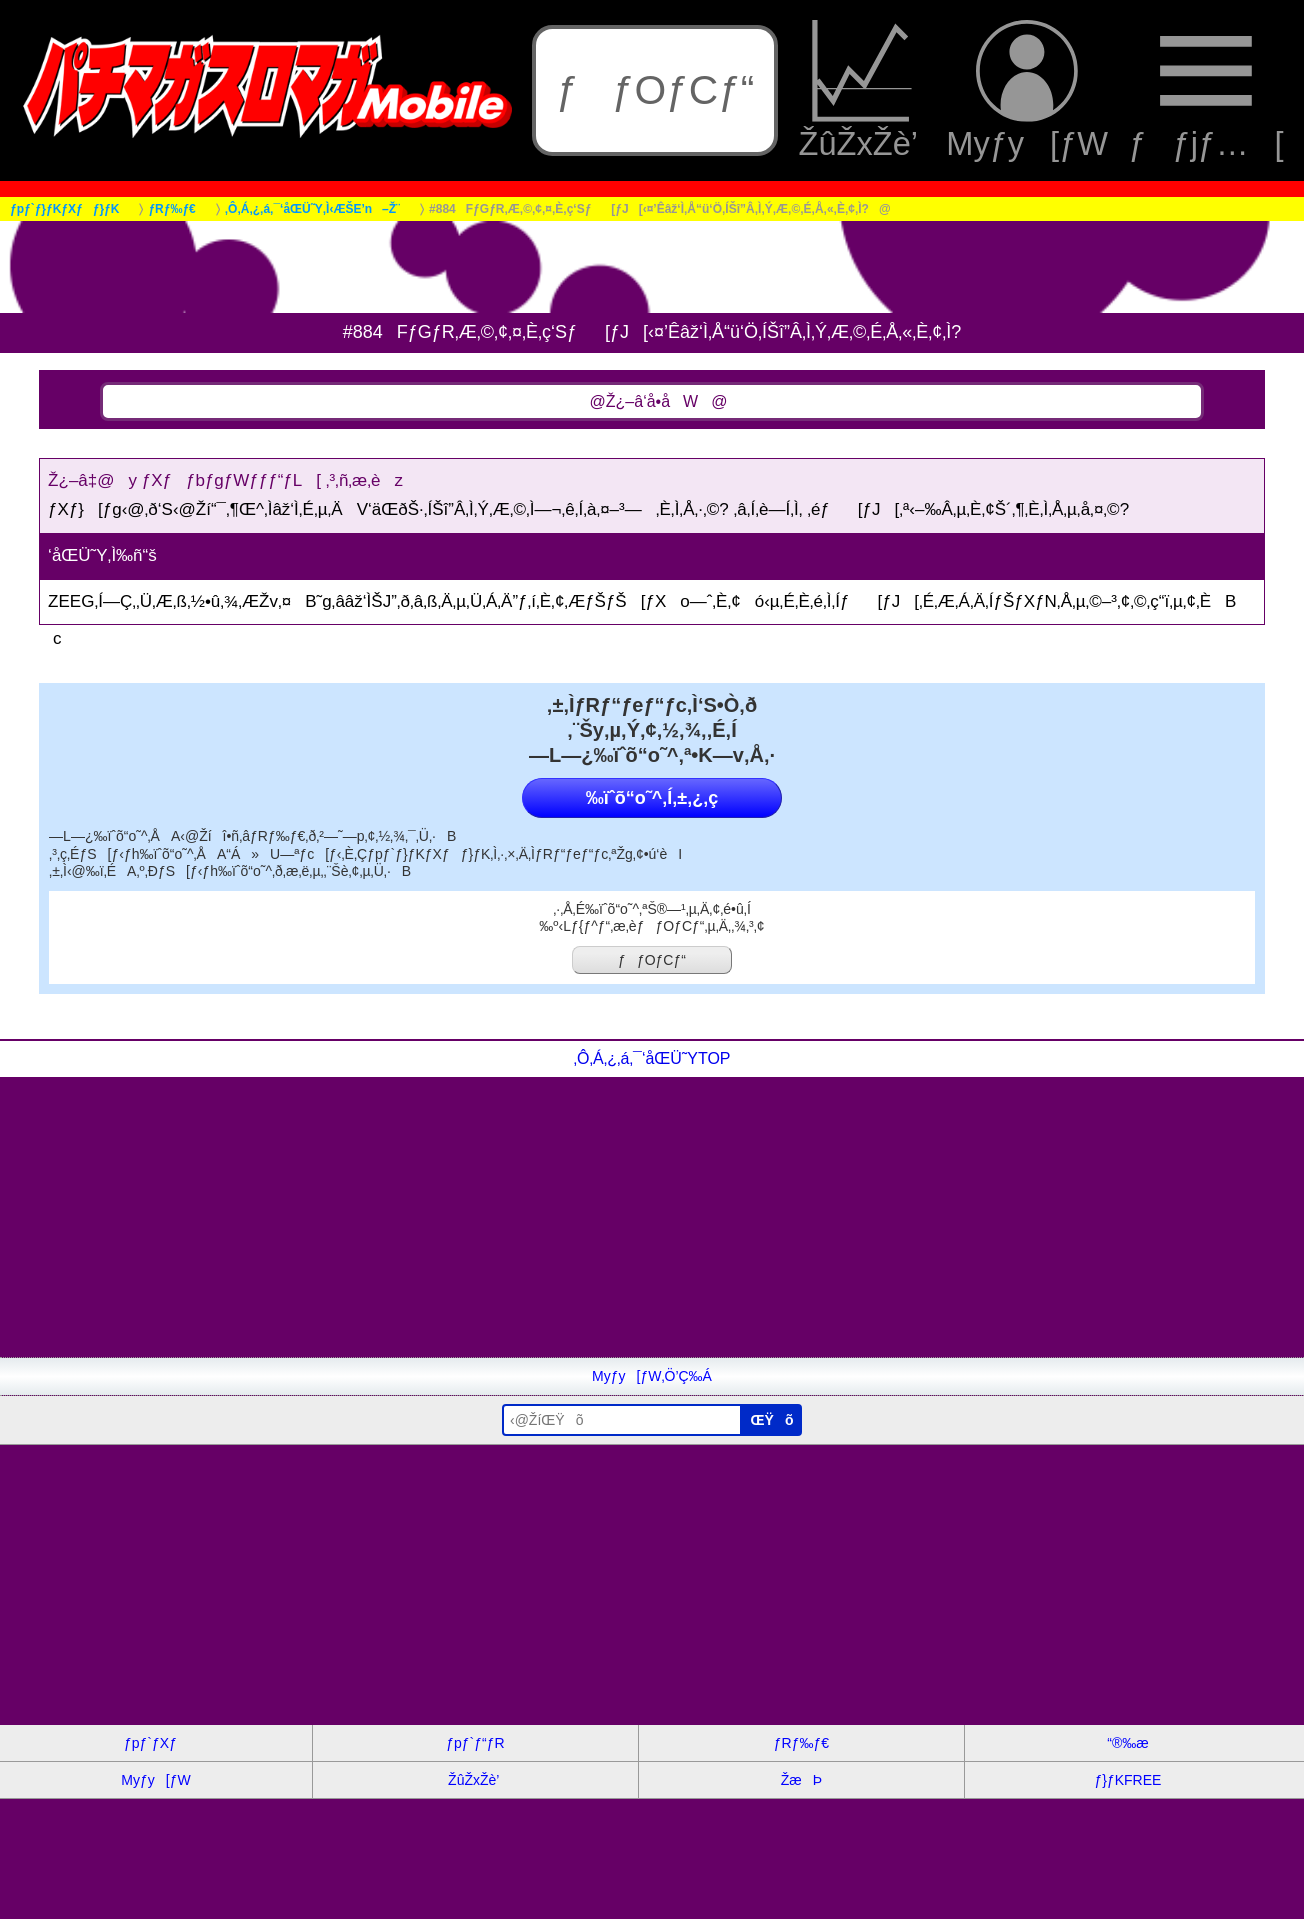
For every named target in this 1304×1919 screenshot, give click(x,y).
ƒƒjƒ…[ (1205, 90)
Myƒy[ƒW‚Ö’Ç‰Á (652, 1376)
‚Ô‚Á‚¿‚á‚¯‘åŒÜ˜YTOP (651, 1058)
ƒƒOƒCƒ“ (655, 90)
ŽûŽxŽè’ (862, 90)
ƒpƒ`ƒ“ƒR (475, 1743)
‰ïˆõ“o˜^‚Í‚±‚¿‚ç (652, 798)
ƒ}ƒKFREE (1127, 1780)
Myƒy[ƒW (1027, 90)
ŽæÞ (801, 1780)
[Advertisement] (600, 1217)
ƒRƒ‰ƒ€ (801, 1743)
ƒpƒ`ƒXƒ (156, 1743)
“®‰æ (1127, 1743)
